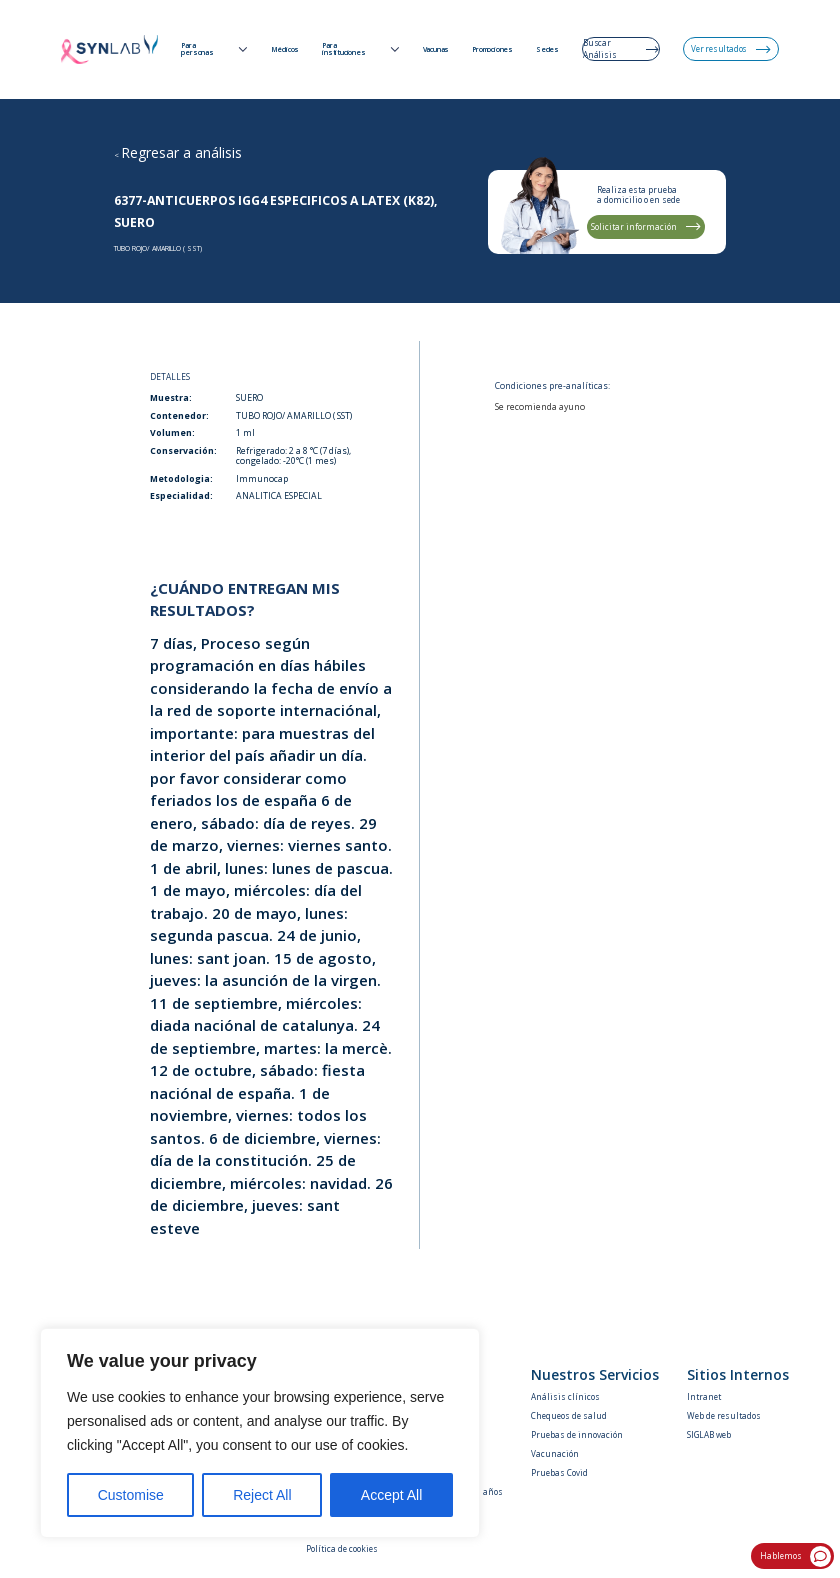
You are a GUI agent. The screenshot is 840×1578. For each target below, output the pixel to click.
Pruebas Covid (559, 1472)
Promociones (492, 50)
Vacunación (555, 1453)
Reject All (262, 1495)
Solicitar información (646, 226)
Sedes (547, 50)
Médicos (285, 50)
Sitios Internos (738, 1375)
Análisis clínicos (565, 1396)
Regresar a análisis (181, 152)
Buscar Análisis (621, 48)
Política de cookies (342, 1548)
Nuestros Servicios (595, 1375)
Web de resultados (724, 1415)
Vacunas (436, 50)
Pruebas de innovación (577, 1434)
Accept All (391, 1495)
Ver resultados (731, 48)
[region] (260, 1433)
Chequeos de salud (569, 1415)
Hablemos (796, 1556)
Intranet (704, 1396)
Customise (131, 1495)
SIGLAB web (709, 1434)
